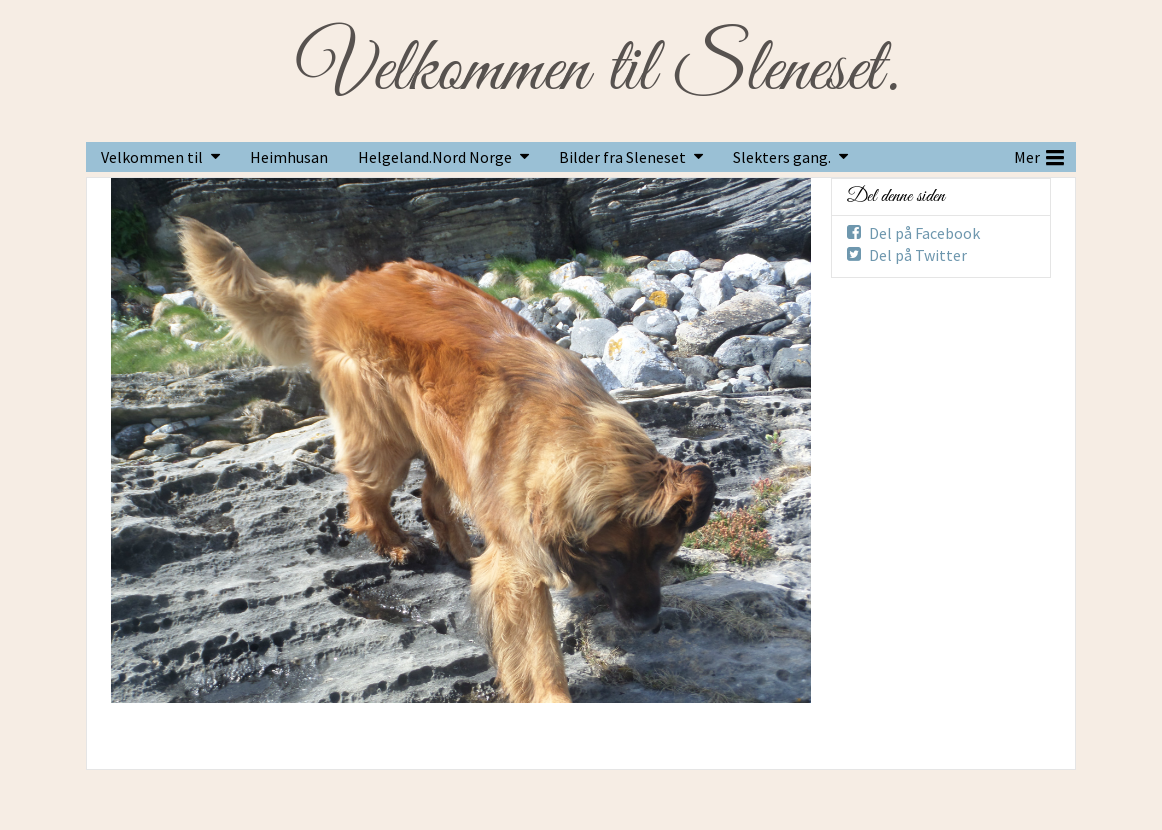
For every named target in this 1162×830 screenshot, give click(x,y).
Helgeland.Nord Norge (435, 157)
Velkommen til (152, 157)
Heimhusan (289, 157)
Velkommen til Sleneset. (597, 71)
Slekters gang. (782, 157)
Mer (1039, 155)
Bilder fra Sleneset (622, 157)
